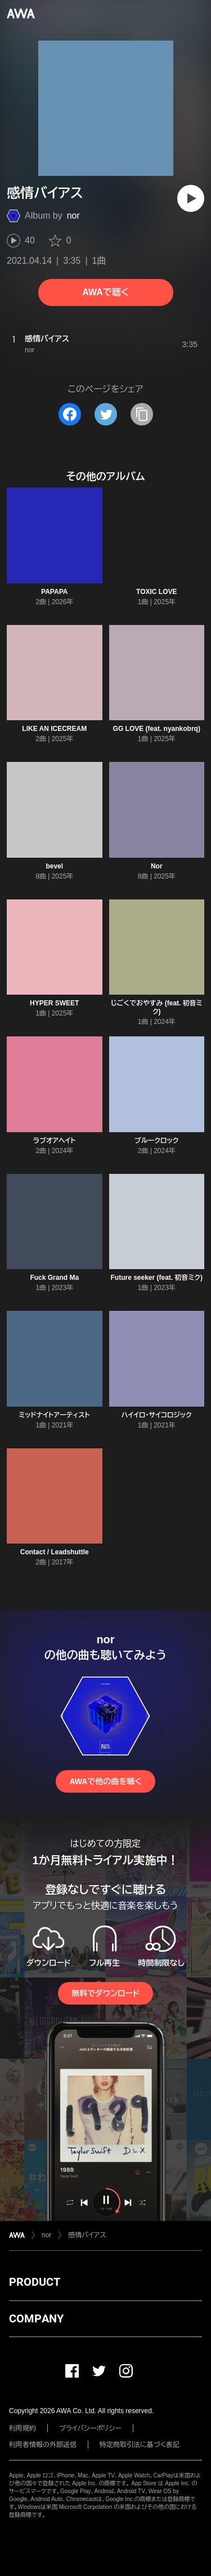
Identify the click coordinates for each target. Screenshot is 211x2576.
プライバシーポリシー (90, 2428)
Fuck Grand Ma (54, 1278)
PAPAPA (54, 592)
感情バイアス (87, 2235)
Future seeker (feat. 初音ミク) (156, 1278)
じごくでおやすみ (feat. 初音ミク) (157, 1007)
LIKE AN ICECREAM (54, 729)
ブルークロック (156, 1141)
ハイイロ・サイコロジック (157, 1415)
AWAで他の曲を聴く (105, 1781)
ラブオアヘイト (54, 1141)
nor (73, 215)
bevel (54, 866)
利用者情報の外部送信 (43, 2445)
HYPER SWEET (54, 1003)
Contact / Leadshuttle (54, 1552)
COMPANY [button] (36, 2318)
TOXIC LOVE (156, 592)
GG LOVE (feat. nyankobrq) (156, 729)
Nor (157, 866)
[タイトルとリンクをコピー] (142, 414)
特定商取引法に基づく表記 (139, 2445)
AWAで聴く (105, 292)
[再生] (190, 198)
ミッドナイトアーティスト (54, 1415)
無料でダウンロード (105, 1993)
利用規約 (22, 2428)
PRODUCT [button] (34, 2282)
